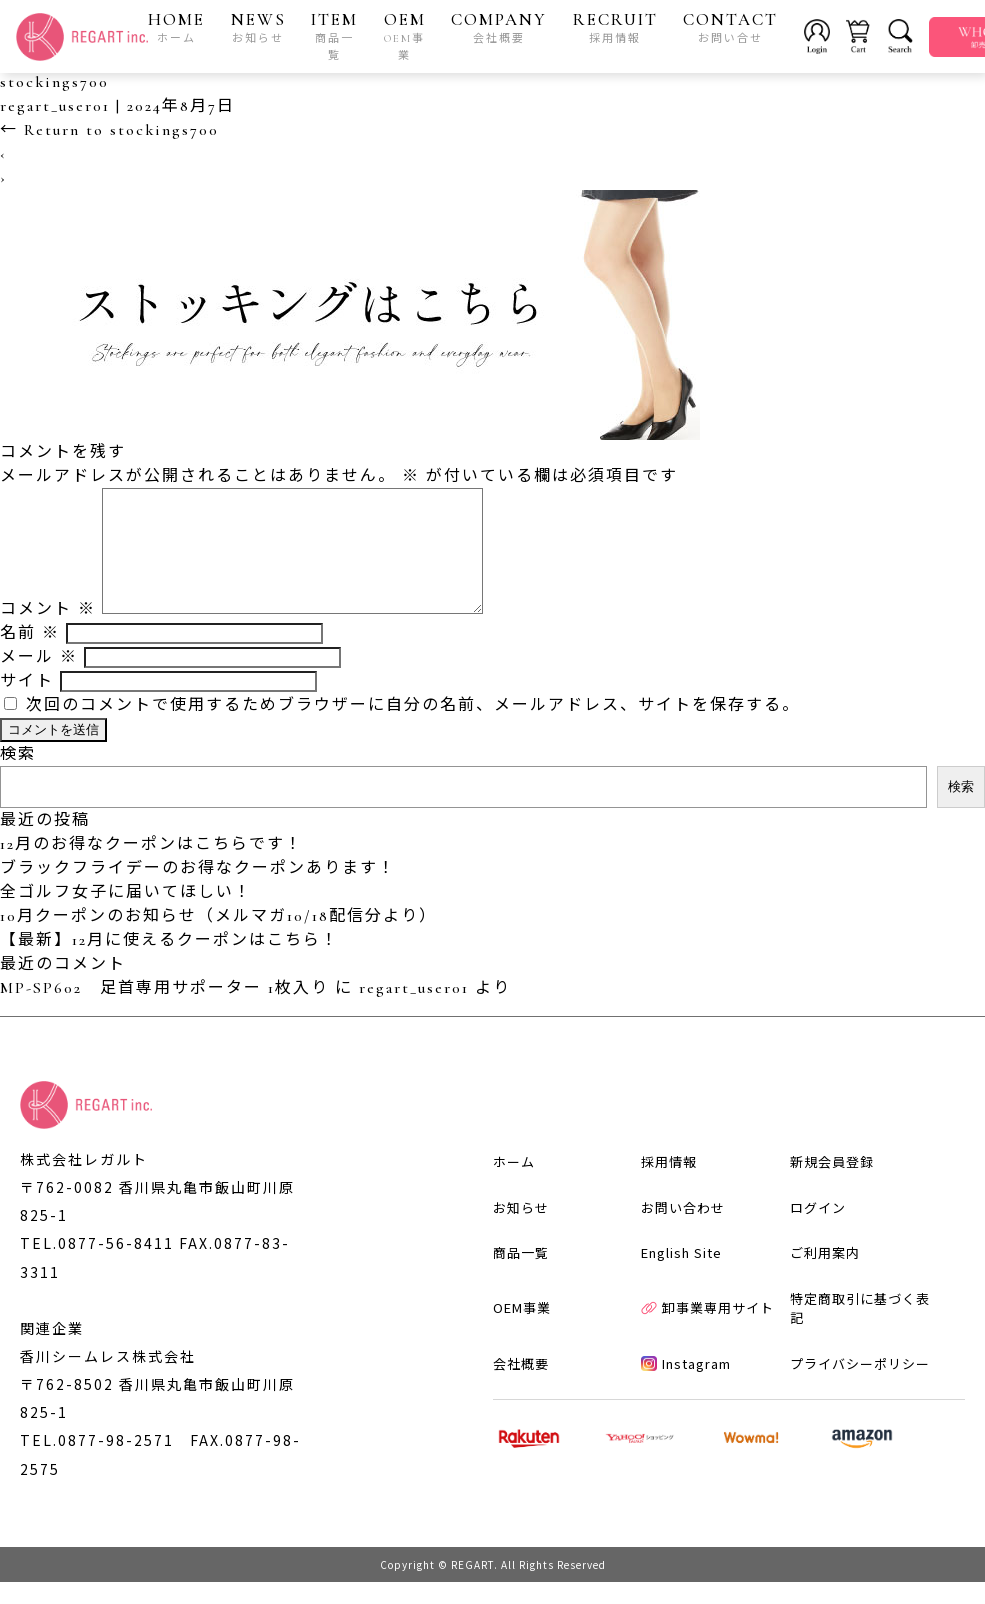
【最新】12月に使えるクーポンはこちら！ (169, 964)
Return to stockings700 (109, 130)
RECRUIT (615, 27)
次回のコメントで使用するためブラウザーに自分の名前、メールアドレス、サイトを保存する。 (413, 729)
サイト (27, 705)
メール (39, 681)
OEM (405, 35)
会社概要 (521, 1386)
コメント (48, 633)
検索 (18, 778)
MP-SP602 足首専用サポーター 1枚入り (164, 1012)
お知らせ (521, 1230)
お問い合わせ (683, 1230)
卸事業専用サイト (707, 1331)
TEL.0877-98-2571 (97, 1463)
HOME (176, 27)
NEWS (258, 27)
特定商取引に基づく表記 (860, 1331)
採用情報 (669, 1184)
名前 (30, 657)
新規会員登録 (832, 1184)
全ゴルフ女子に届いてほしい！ (126, 916)
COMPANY (499, 27)
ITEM (334, 35)
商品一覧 (521, 1275)
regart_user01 (55, 106)
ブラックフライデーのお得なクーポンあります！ (198, 892)
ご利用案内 (825, 1275)
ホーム (514, 1184)
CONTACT (730, 27)
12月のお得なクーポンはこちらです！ (151, 868)
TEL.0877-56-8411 (97, 1267)
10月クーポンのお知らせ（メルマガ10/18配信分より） (218, 940)
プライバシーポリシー (860, 1386)
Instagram (686, 1386)
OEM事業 (522, 1331)
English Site (681, 1275)
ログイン (818, 1230)
